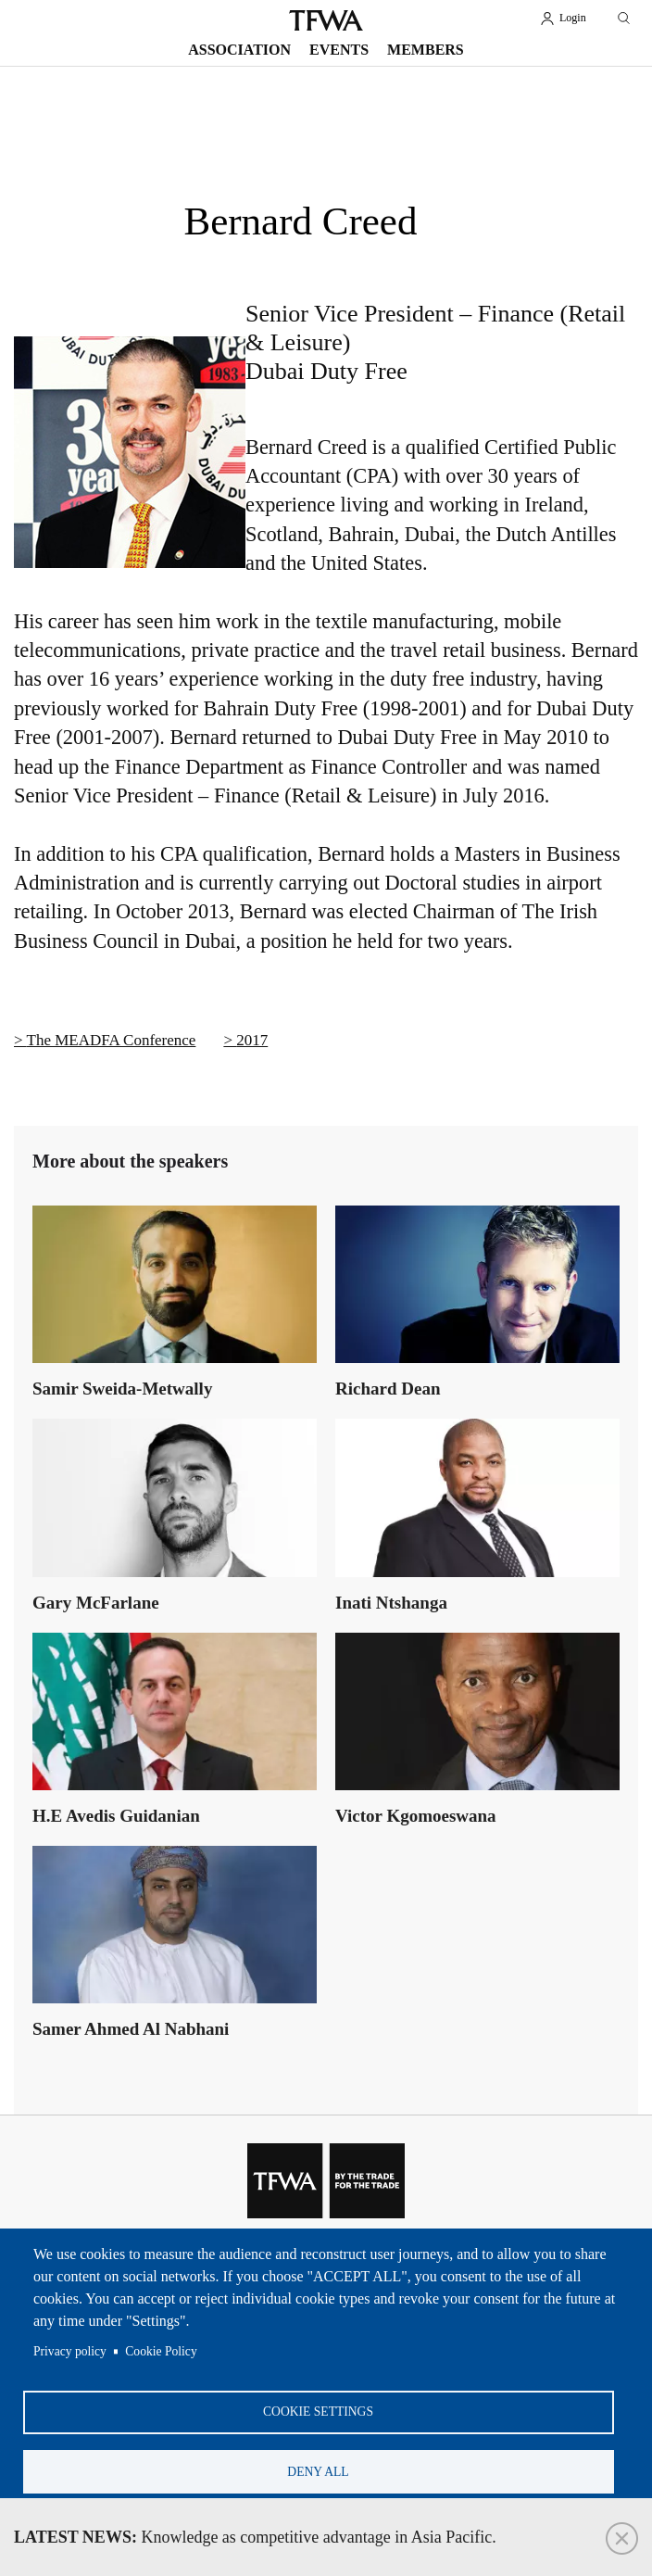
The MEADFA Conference (111, 1040)
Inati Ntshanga (391, 1602)
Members (425, 49)
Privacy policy (70, 2349)
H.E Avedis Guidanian (116, 1815)
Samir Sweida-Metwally (122, 1388)
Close (622, 2538)
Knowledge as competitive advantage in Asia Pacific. (255, 2537)
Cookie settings (318, 2411)
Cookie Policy (160, 2349)
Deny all (317, 2471)
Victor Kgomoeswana (415, 1815)
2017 (252, 1040)
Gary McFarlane (95, 1602)
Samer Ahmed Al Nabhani (130, 2029)
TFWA (326, 20)
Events (339, 49)
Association (239, 49)
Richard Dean (387, 1388)
